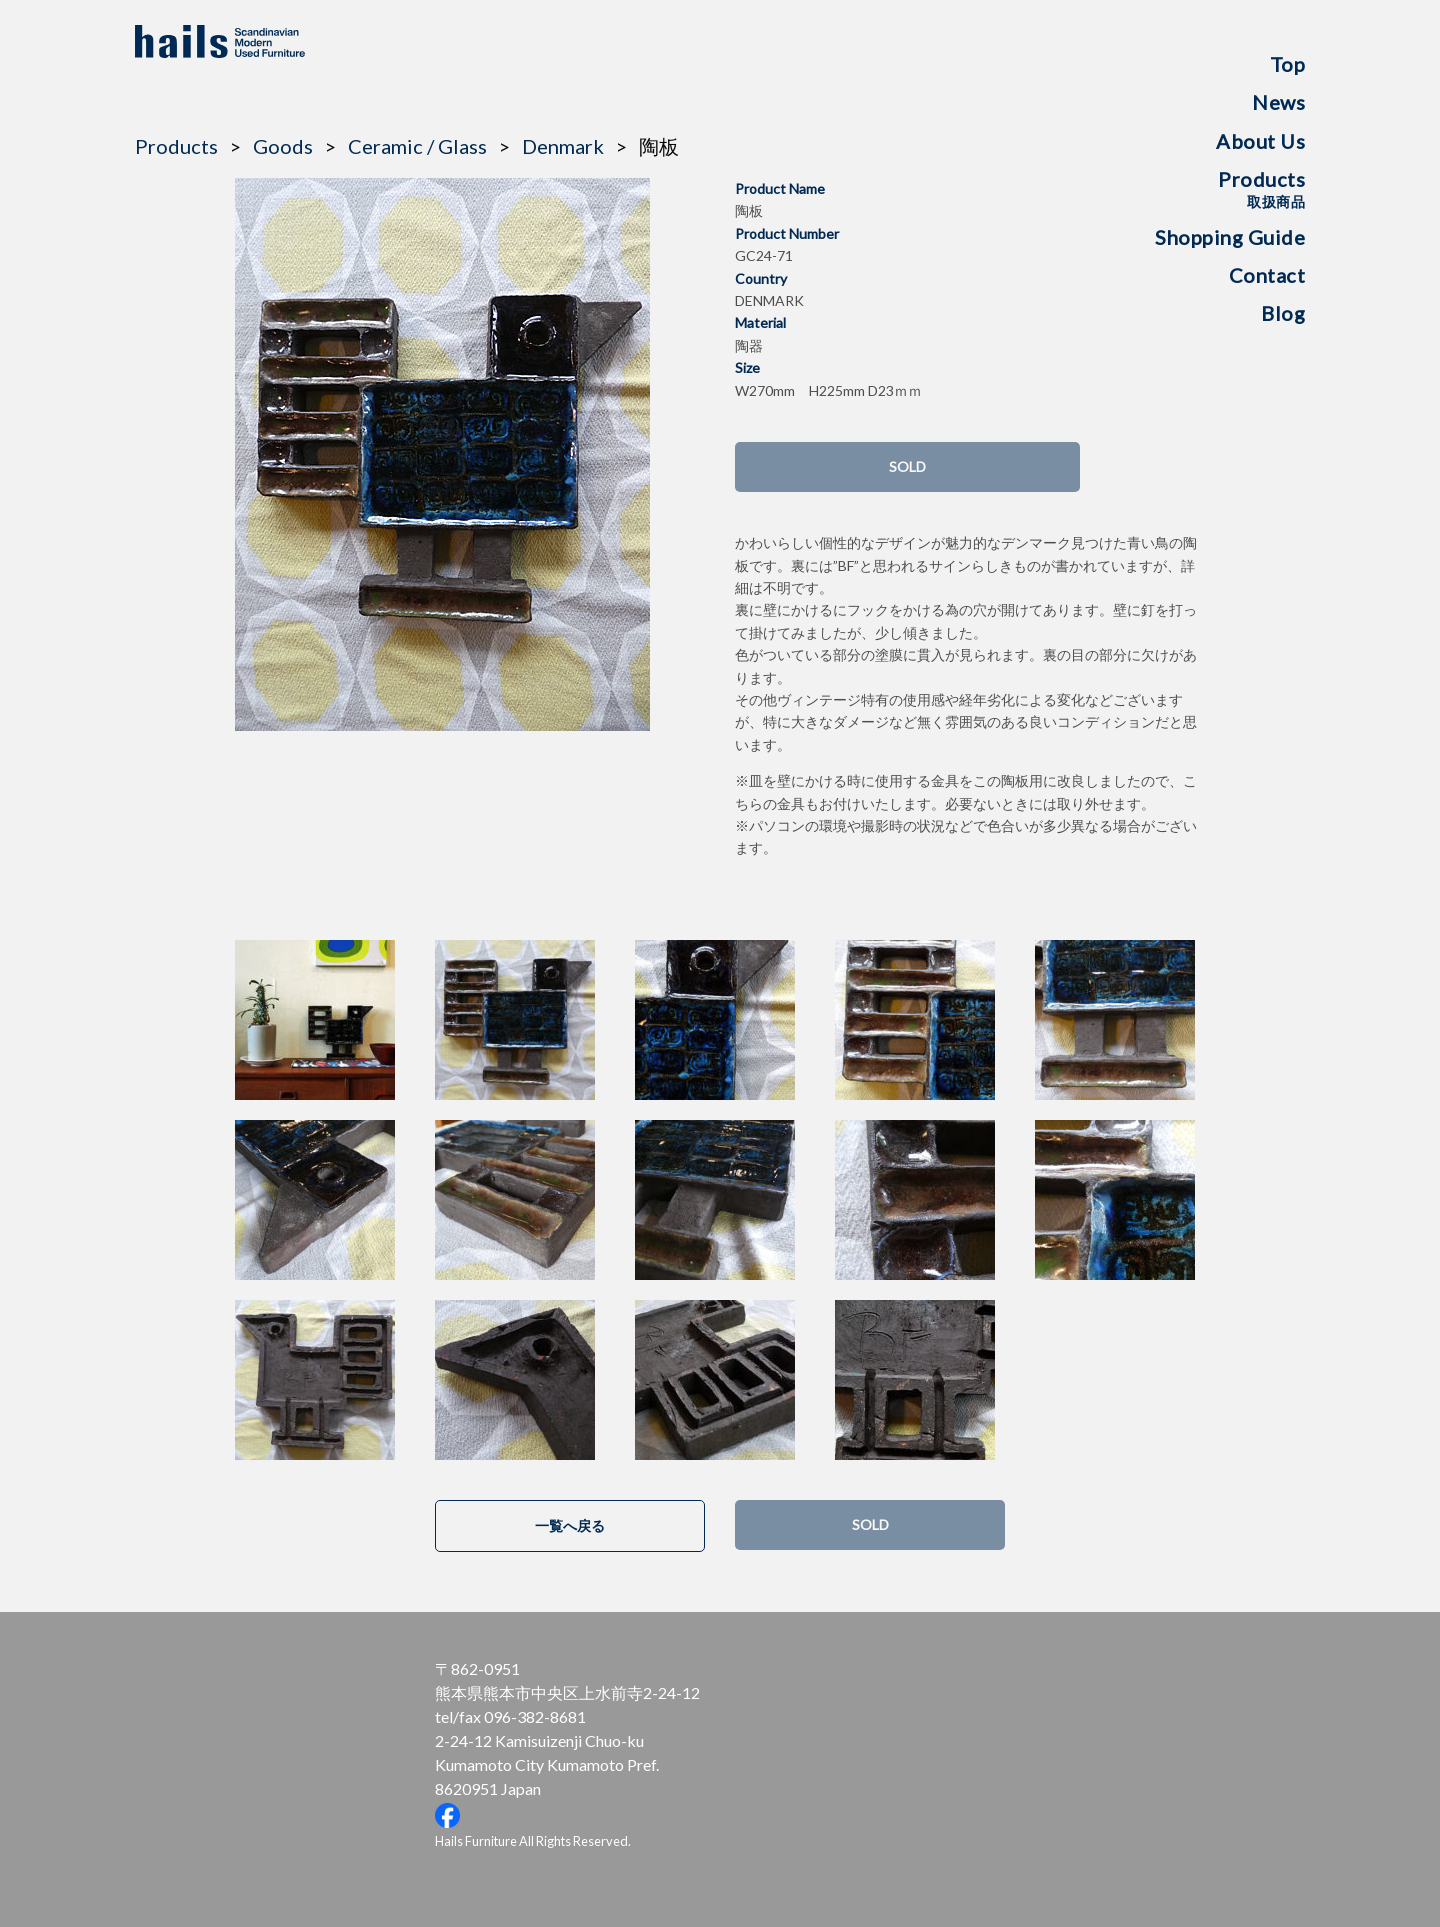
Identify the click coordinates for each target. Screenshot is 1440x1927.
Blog (1283, 313)
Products (1261, 188)
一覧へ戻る (570, 1525)
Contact (1267, 275)
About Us (1260, 141)
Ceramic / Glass (417, 146)
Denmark (563, 146)
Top (1288, 64)
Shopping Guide (1230, 237)
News (1278, 102)
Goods (283, 146)
